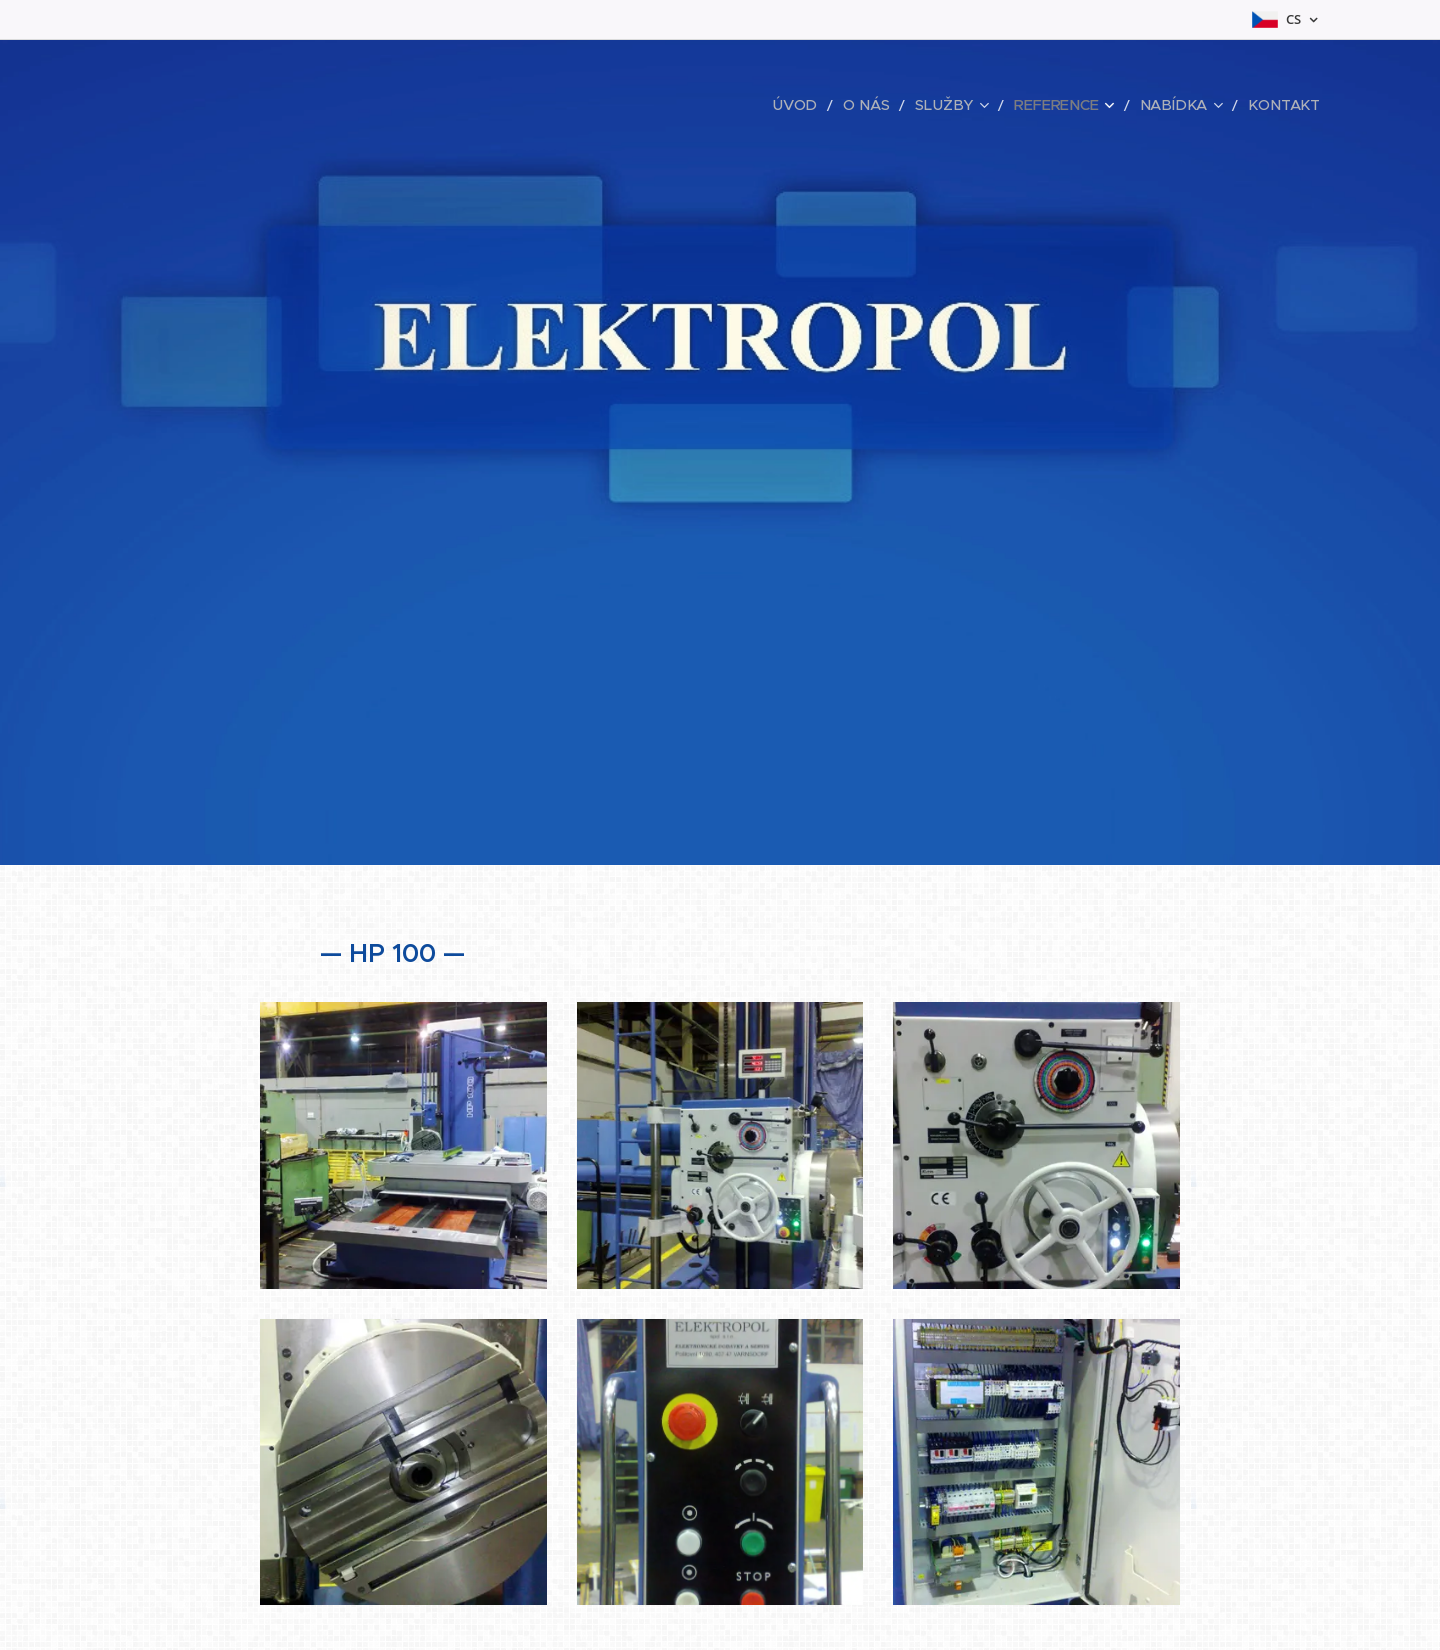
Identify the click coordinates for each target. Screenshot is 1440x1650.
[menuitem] (835, 105)
